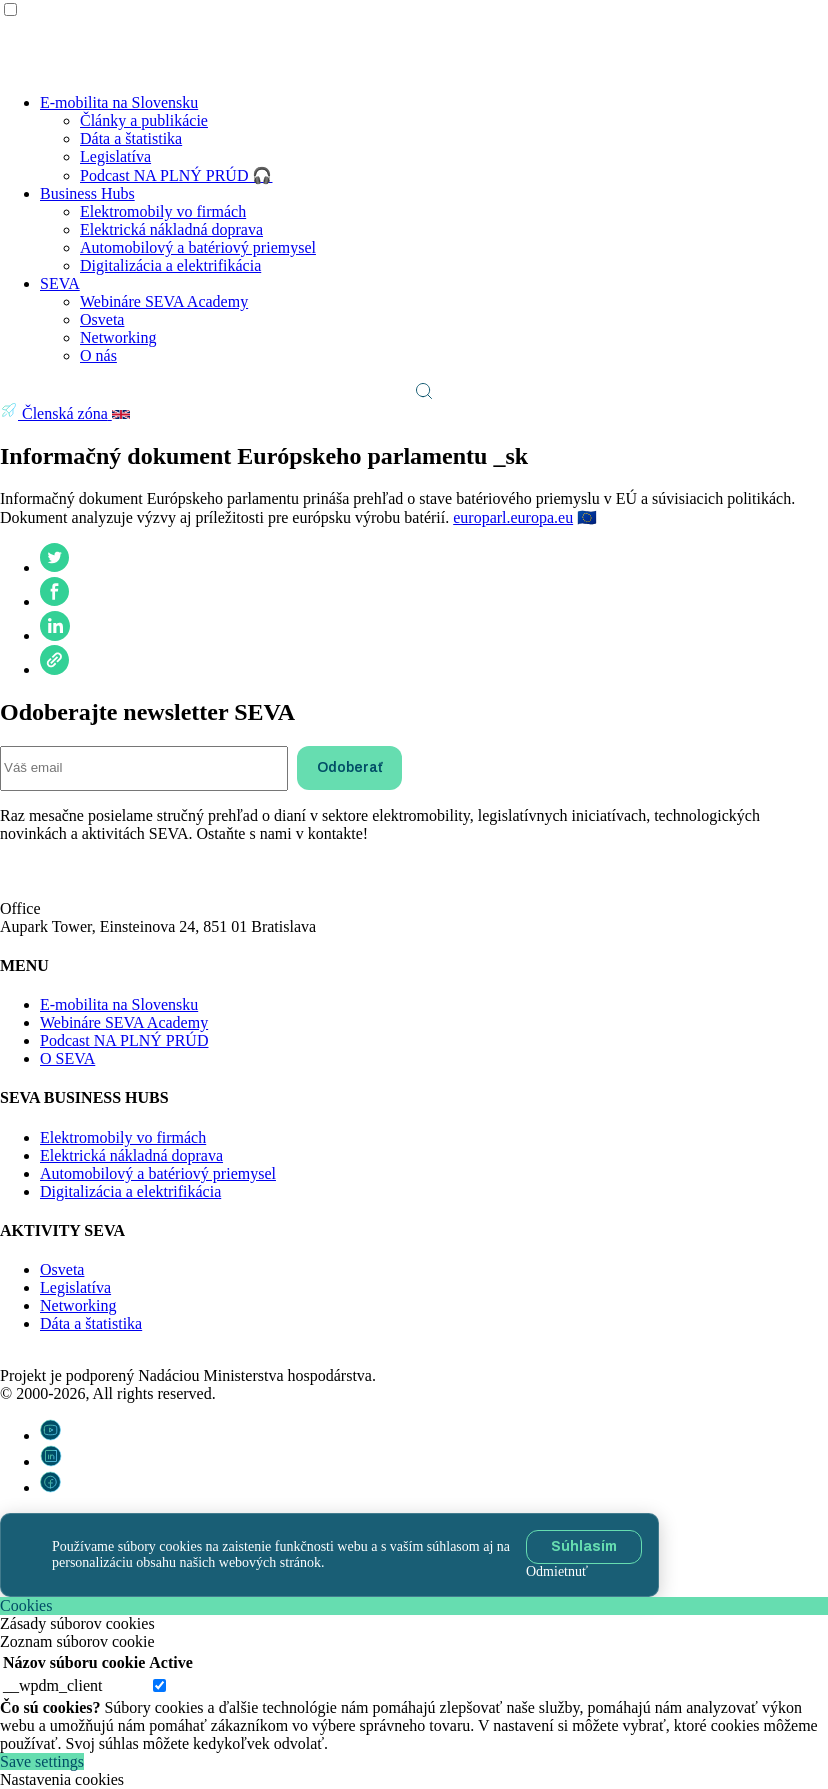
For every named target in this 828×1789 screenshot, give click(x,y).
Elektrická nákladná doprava (171, 229)
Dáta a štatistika (131, 138)
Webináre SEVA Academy (164, 301)
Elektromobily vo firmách (163, 211)
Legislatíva (115, 156)
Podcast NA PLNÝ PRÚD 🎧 (176, 175)
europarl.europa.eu (513, 517)
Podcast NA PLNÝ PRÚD (124, 1040)
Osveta (102, 319)
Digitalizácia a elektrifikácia (170, 265)
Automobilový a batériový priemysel (198, 247)
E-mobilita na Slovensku (119, 102)
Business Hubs (87, 193)
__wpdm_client (53, 1685)
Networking (118, 337)
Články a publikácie (144, 120)
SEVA (60, 283)
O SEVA (67, 1058)
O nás (98, 355)
